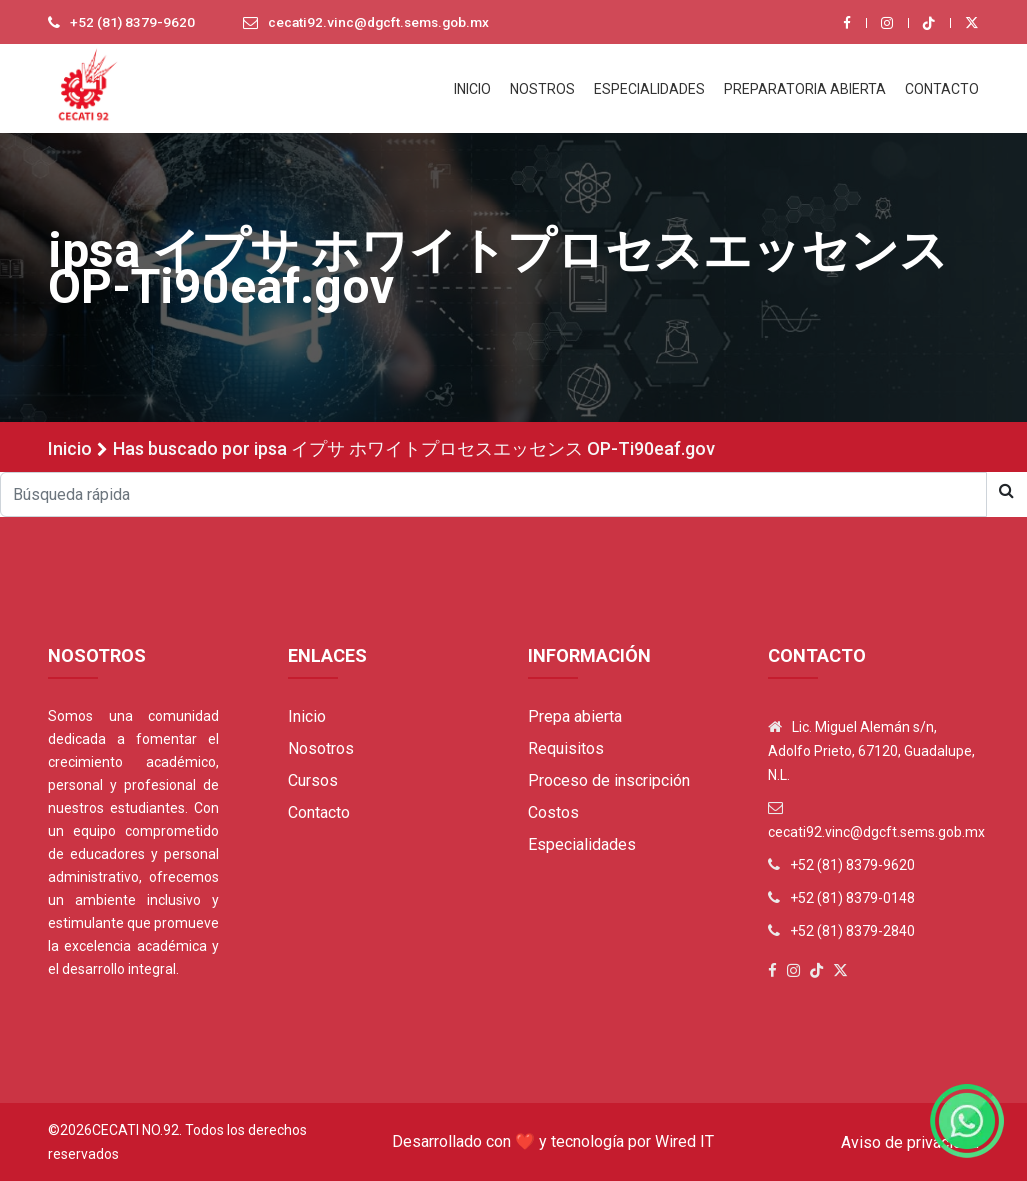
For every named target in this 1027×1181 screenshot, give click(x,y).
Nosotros (321, 748)
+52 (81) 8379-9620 (133, 23)
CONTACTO (942, 89)
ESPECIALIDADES (649, 89)
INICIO (472, 89)
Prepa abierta (575, 716)
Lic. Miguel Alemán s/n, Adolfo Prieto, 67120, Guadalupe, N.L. (871, 751)
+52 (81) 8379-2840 (852, 931)
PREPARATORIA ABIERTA (805, 89)
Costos (553, 812)
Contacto (319, 812)
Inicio (70, 448)
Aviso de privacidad (910, 1142)
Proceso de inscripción (609, 780)
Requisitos (566, 748)
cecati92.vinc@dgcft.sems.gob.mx (384, 23)
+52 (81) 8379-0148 (852, 898)
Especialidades (582, 844)
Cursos (313, 780)
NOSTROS (542, 89)
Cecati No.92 (135, 1130)
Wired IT (684, 1141)
